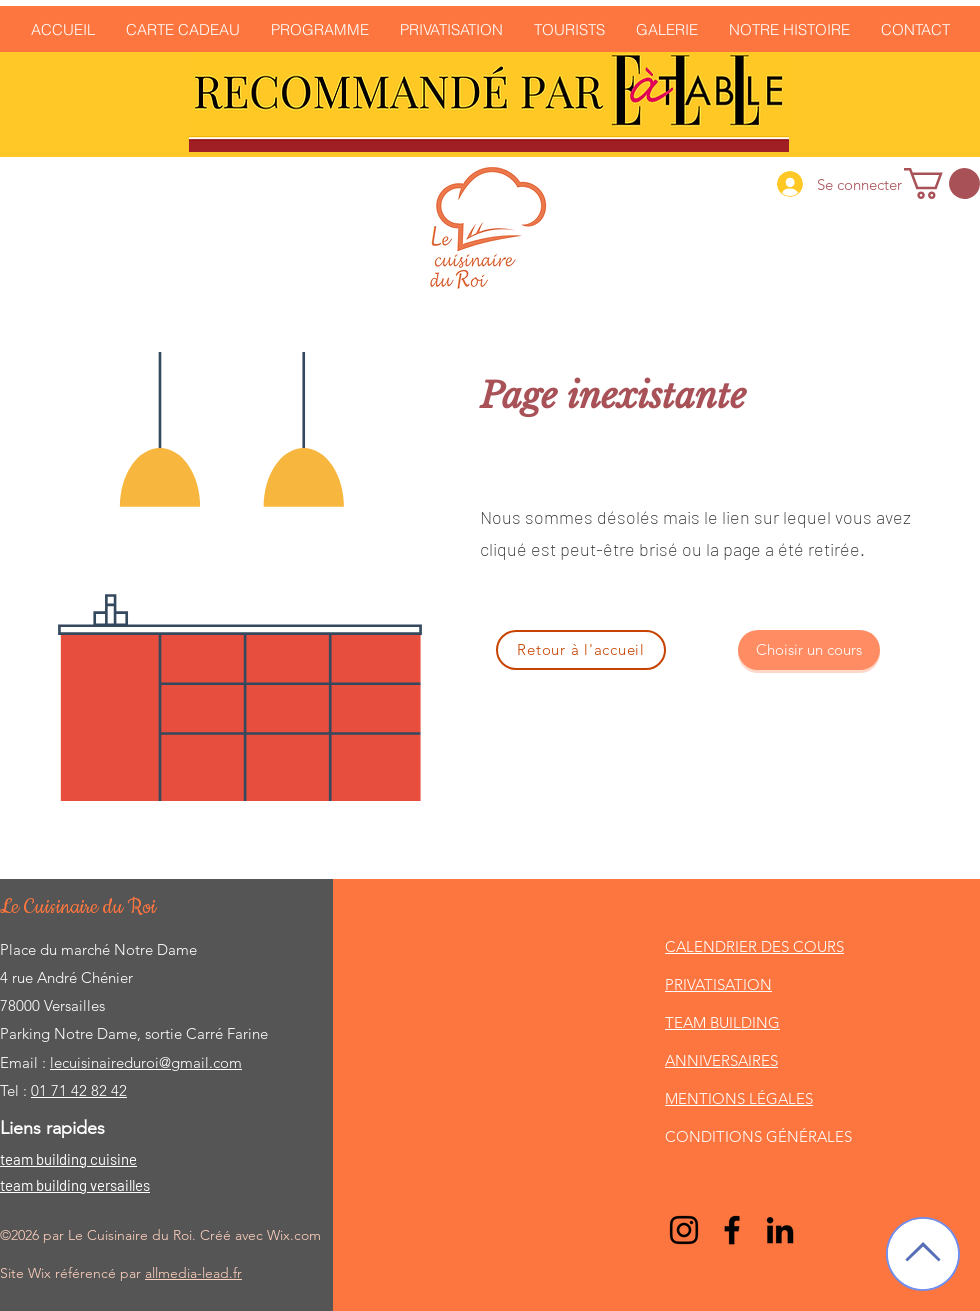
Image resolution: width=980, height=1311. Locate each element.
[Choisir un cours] (809, 650)
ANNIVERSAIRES (721, 1060)
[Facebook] (732, 1230)
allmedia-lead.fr (193, 1273)
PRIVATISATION (718, 984)
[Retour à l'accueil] (581, 650)
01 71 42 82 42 (79, 1090)
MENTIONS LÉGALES (739, 1098)
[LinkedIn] (780, 1230)
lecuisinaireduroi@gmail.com (146, 1062)
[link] (942, 183)
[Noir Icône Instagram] (684, 1230)
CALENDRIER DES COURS (754, 946)
